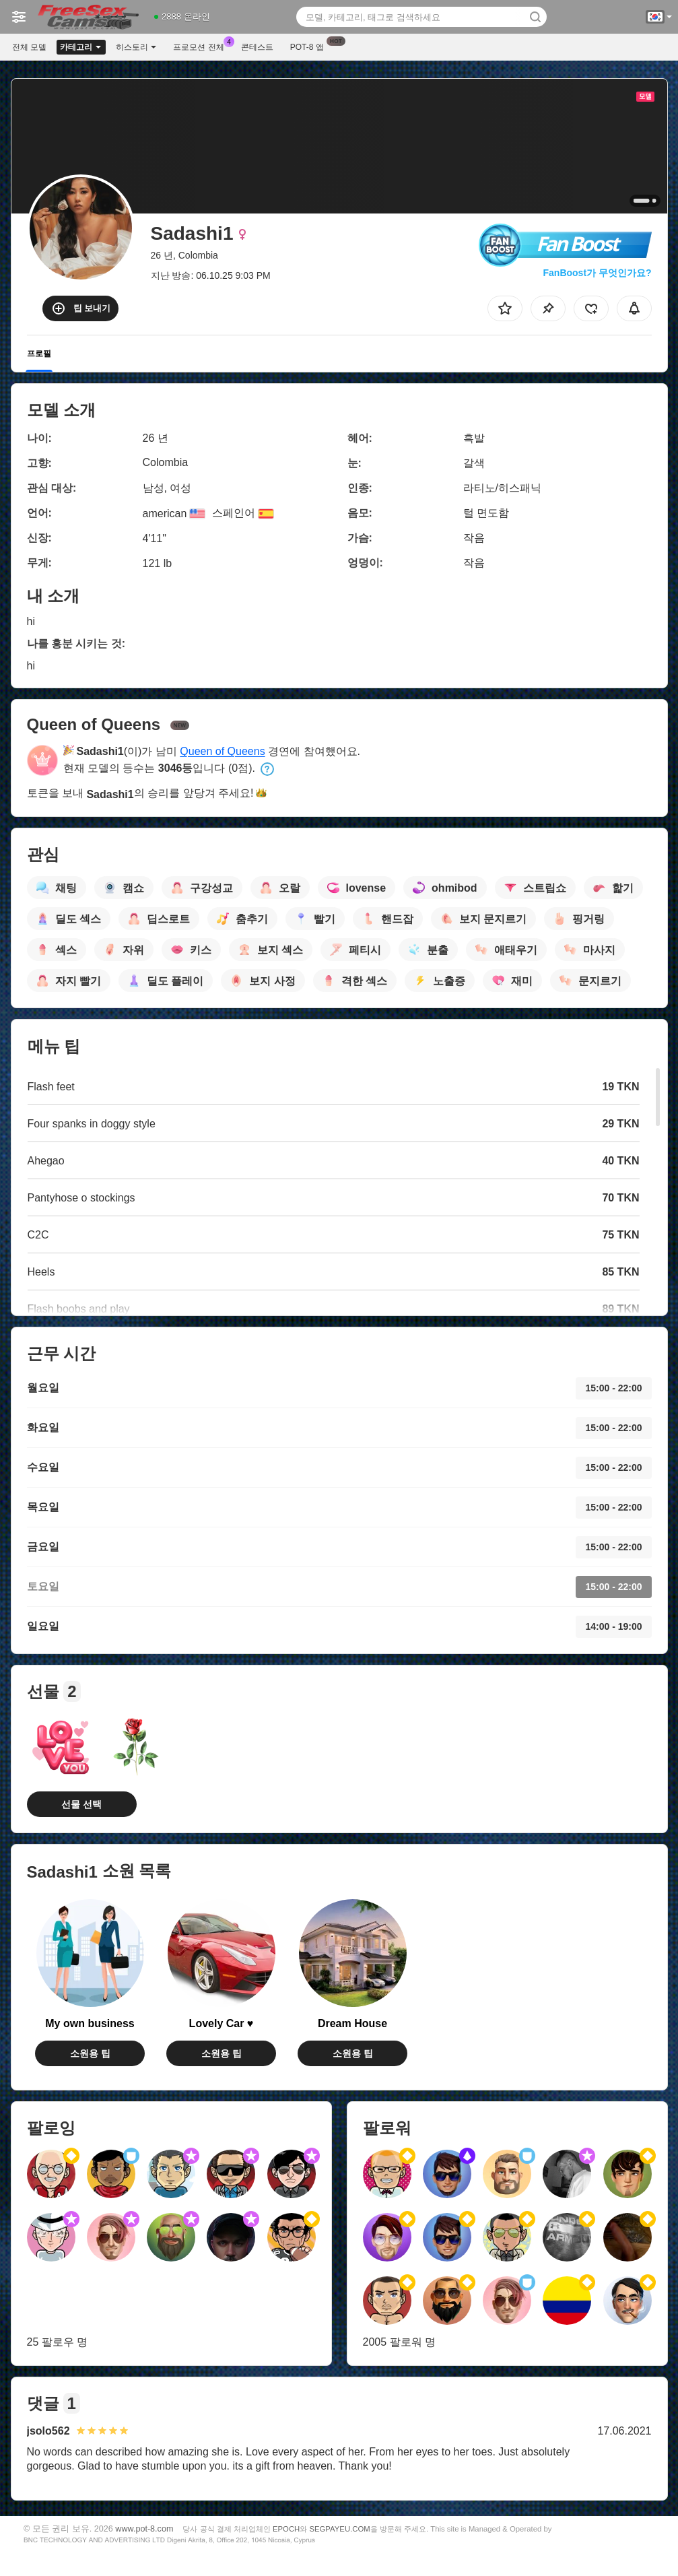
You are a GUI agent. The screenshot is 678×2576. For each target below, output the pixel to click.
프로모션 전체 (201, 46)
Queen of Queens (222, 751)
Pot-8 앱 (310, 46)
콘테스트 (257, 47)
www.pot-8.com (144, 2529)
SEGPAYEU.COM (339, 2529)
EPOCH (286, 2529)
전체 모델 (29, 47)
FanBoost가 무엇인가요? (597, 272)
